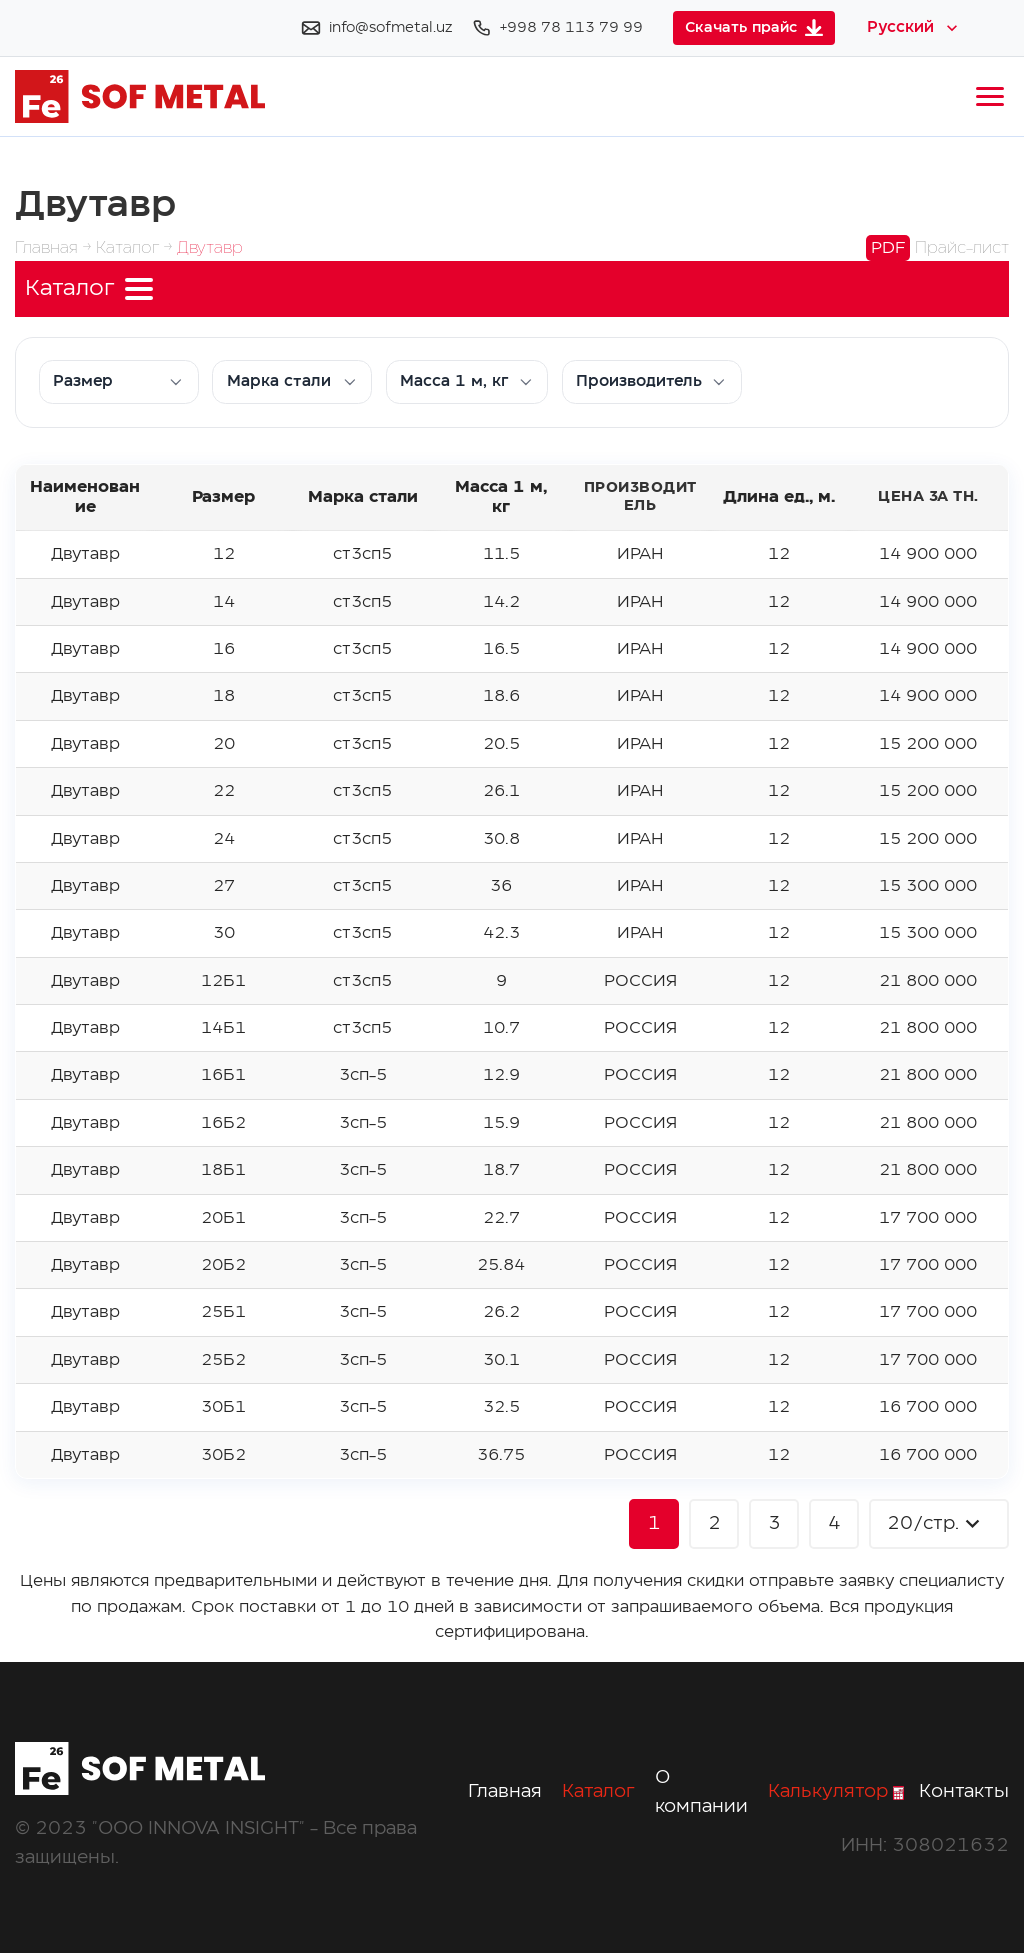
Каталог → (136, 248)
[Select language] (914, 28)
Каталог (598, 1792)
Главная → (55, 248)
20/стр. (936, 1523)
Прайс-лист (937, 248)
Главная (505, 1792)
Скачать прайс (754, 27)
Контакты (964, 1792)
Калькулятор (836, 1792)
